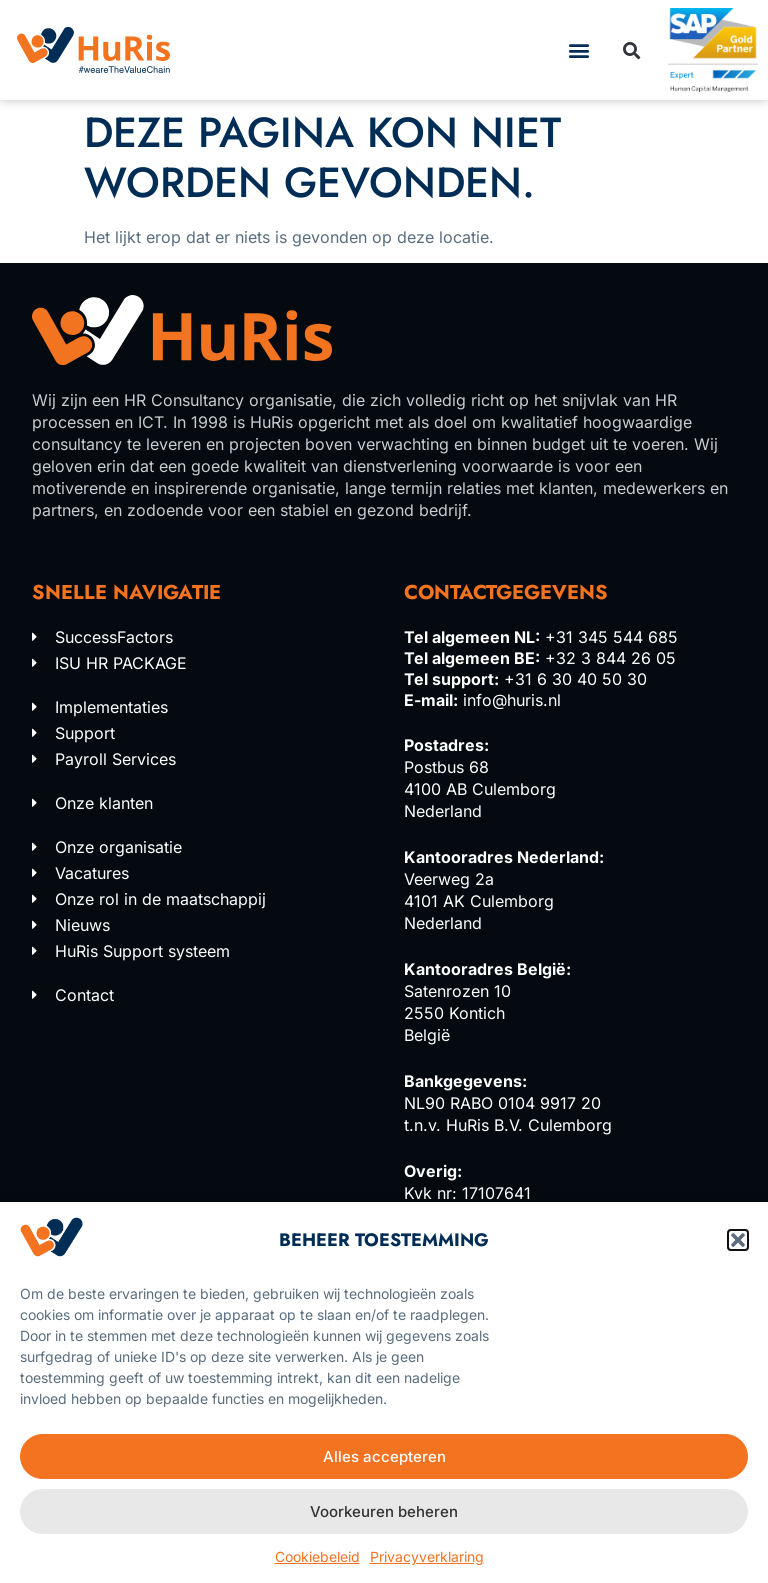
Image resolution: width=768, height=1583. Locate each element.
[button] (738, 1240)
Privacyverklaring (427, 1556)
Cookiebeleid (317, 1556)
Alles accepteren (384, 1456)
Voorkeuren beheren (384, 1511)
